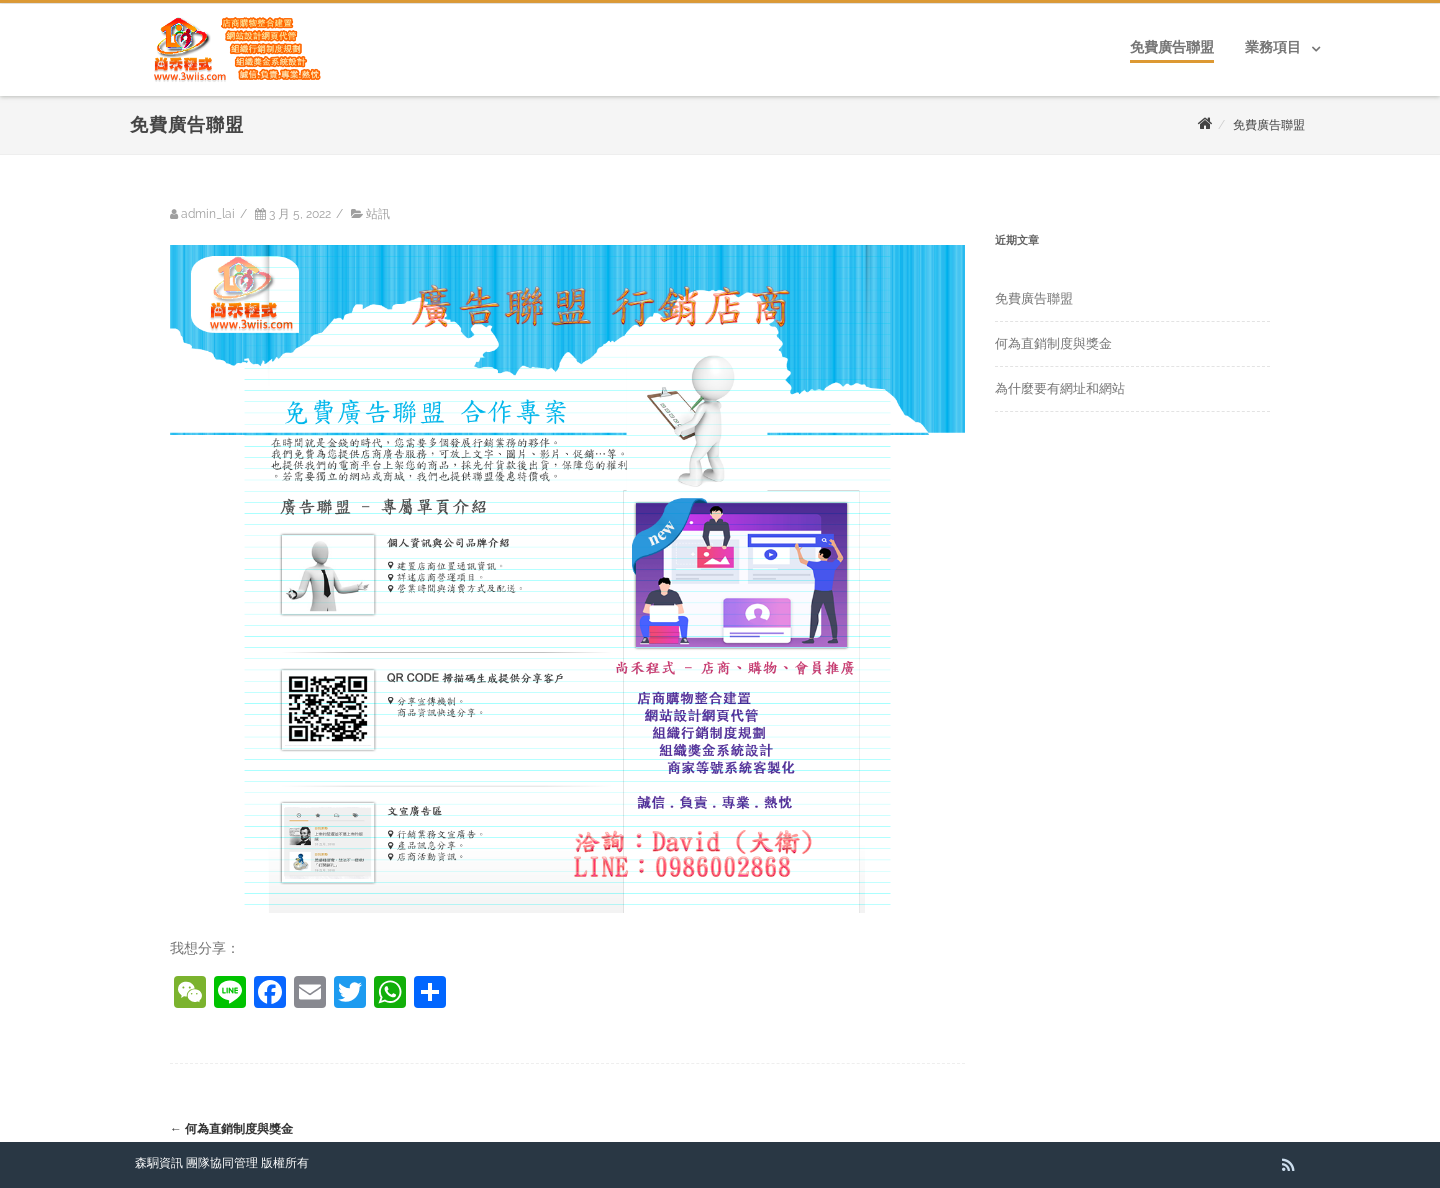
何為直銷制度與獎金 (231, 1129)
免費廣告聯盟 (1172, 47)
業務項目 (1273, 47)
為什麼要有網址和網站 (1060, 388)
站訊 (378, 214)
